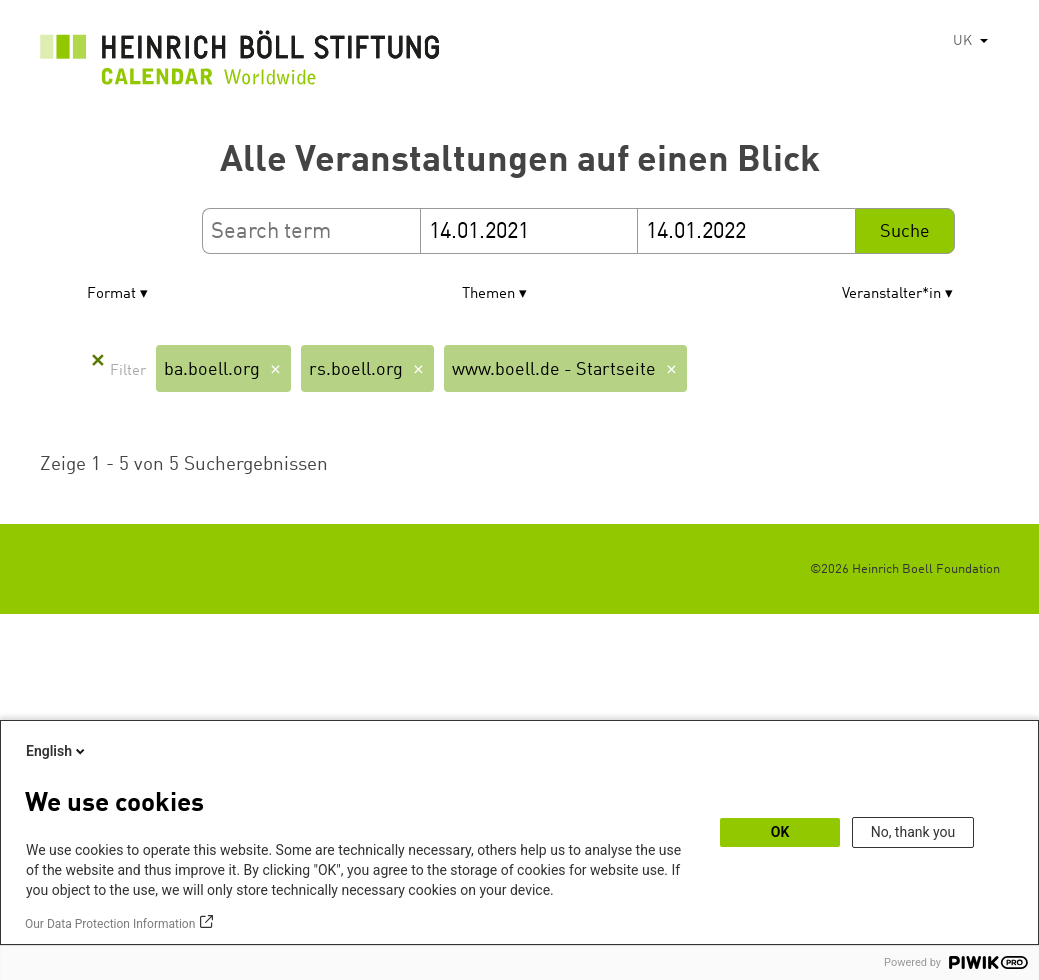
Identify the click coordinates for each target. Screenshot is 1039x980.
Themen (488, 294)
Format (111, 294)
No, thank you (913, 832)
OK (780, 832)
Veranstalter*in (891, 294)
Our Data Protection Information (110, 924)
